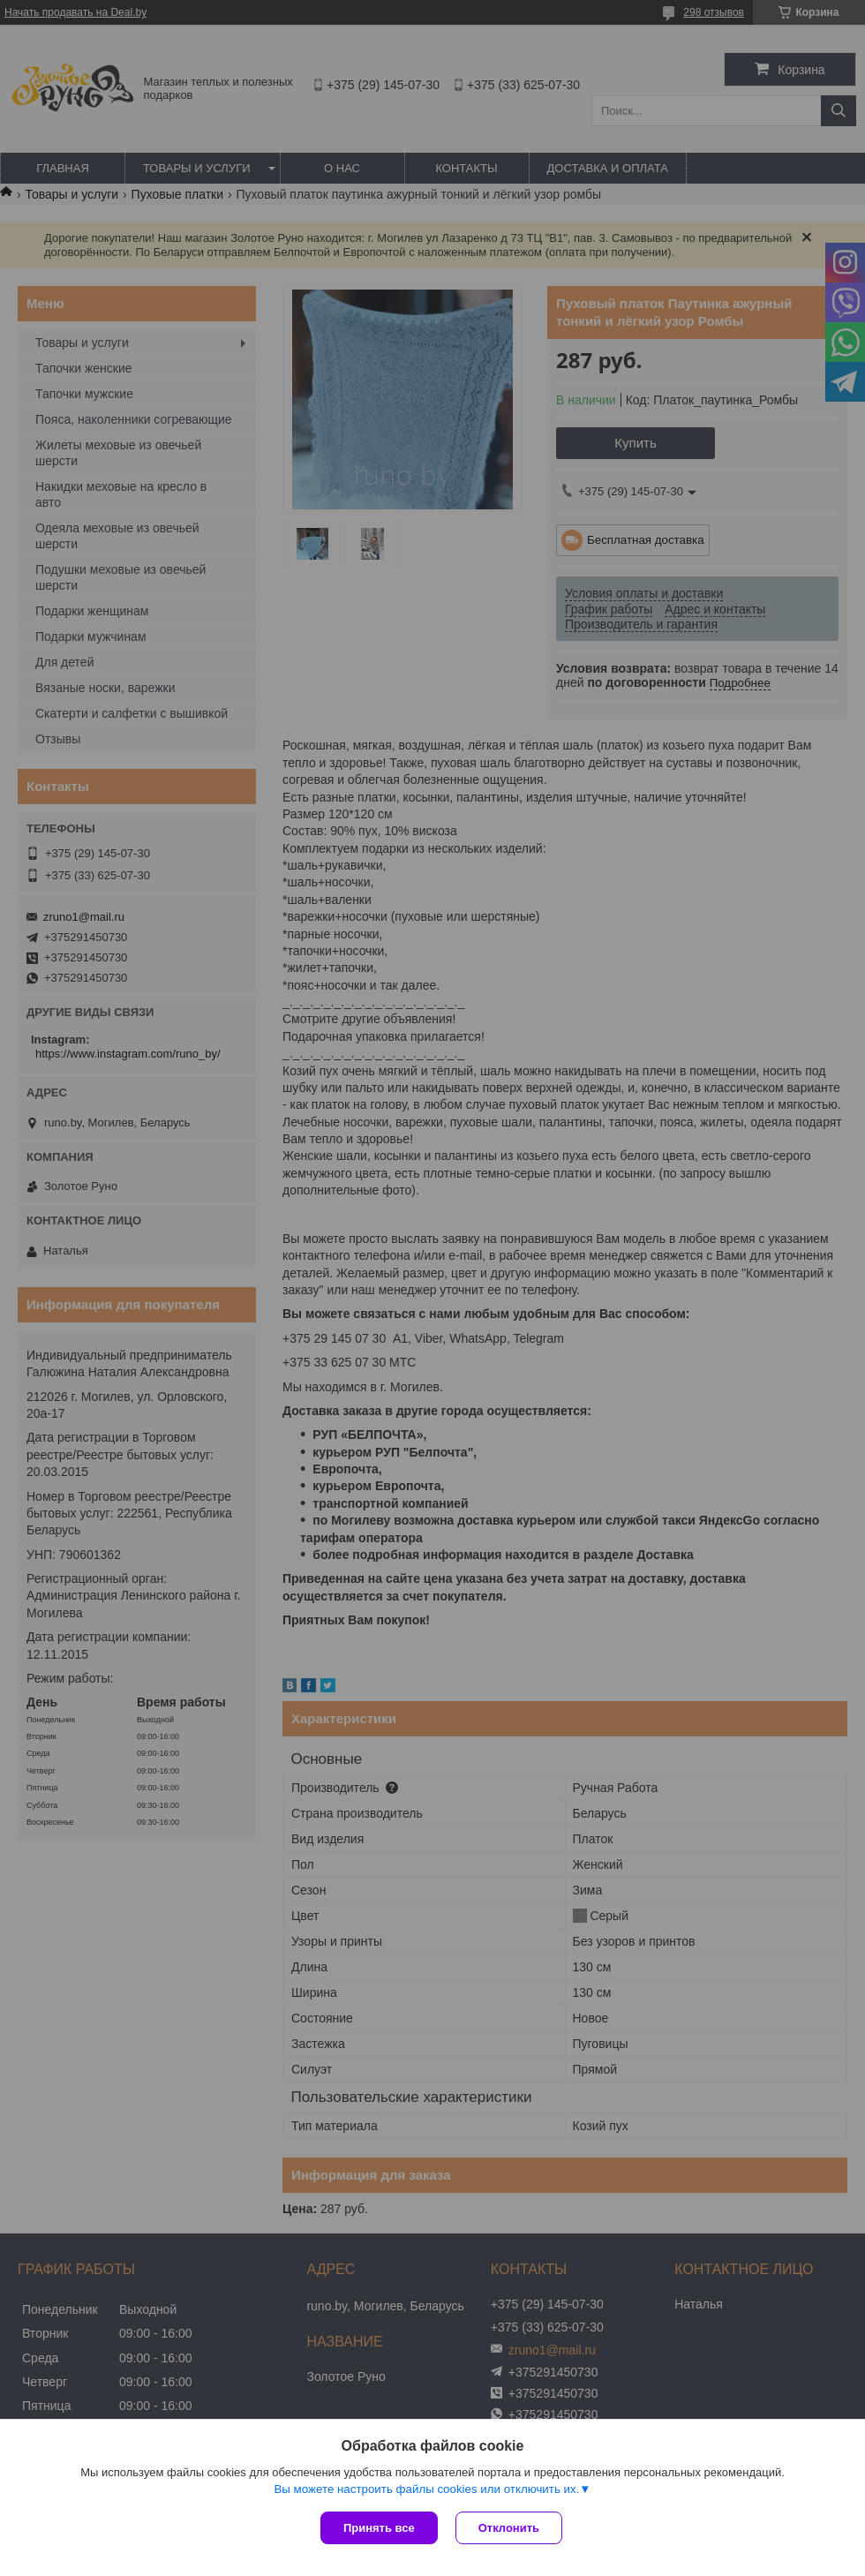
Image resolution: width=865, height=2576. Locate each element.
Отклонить (508, 2528)
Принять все (379, 2528)
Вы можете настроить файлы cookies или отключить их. (426, 2489)
